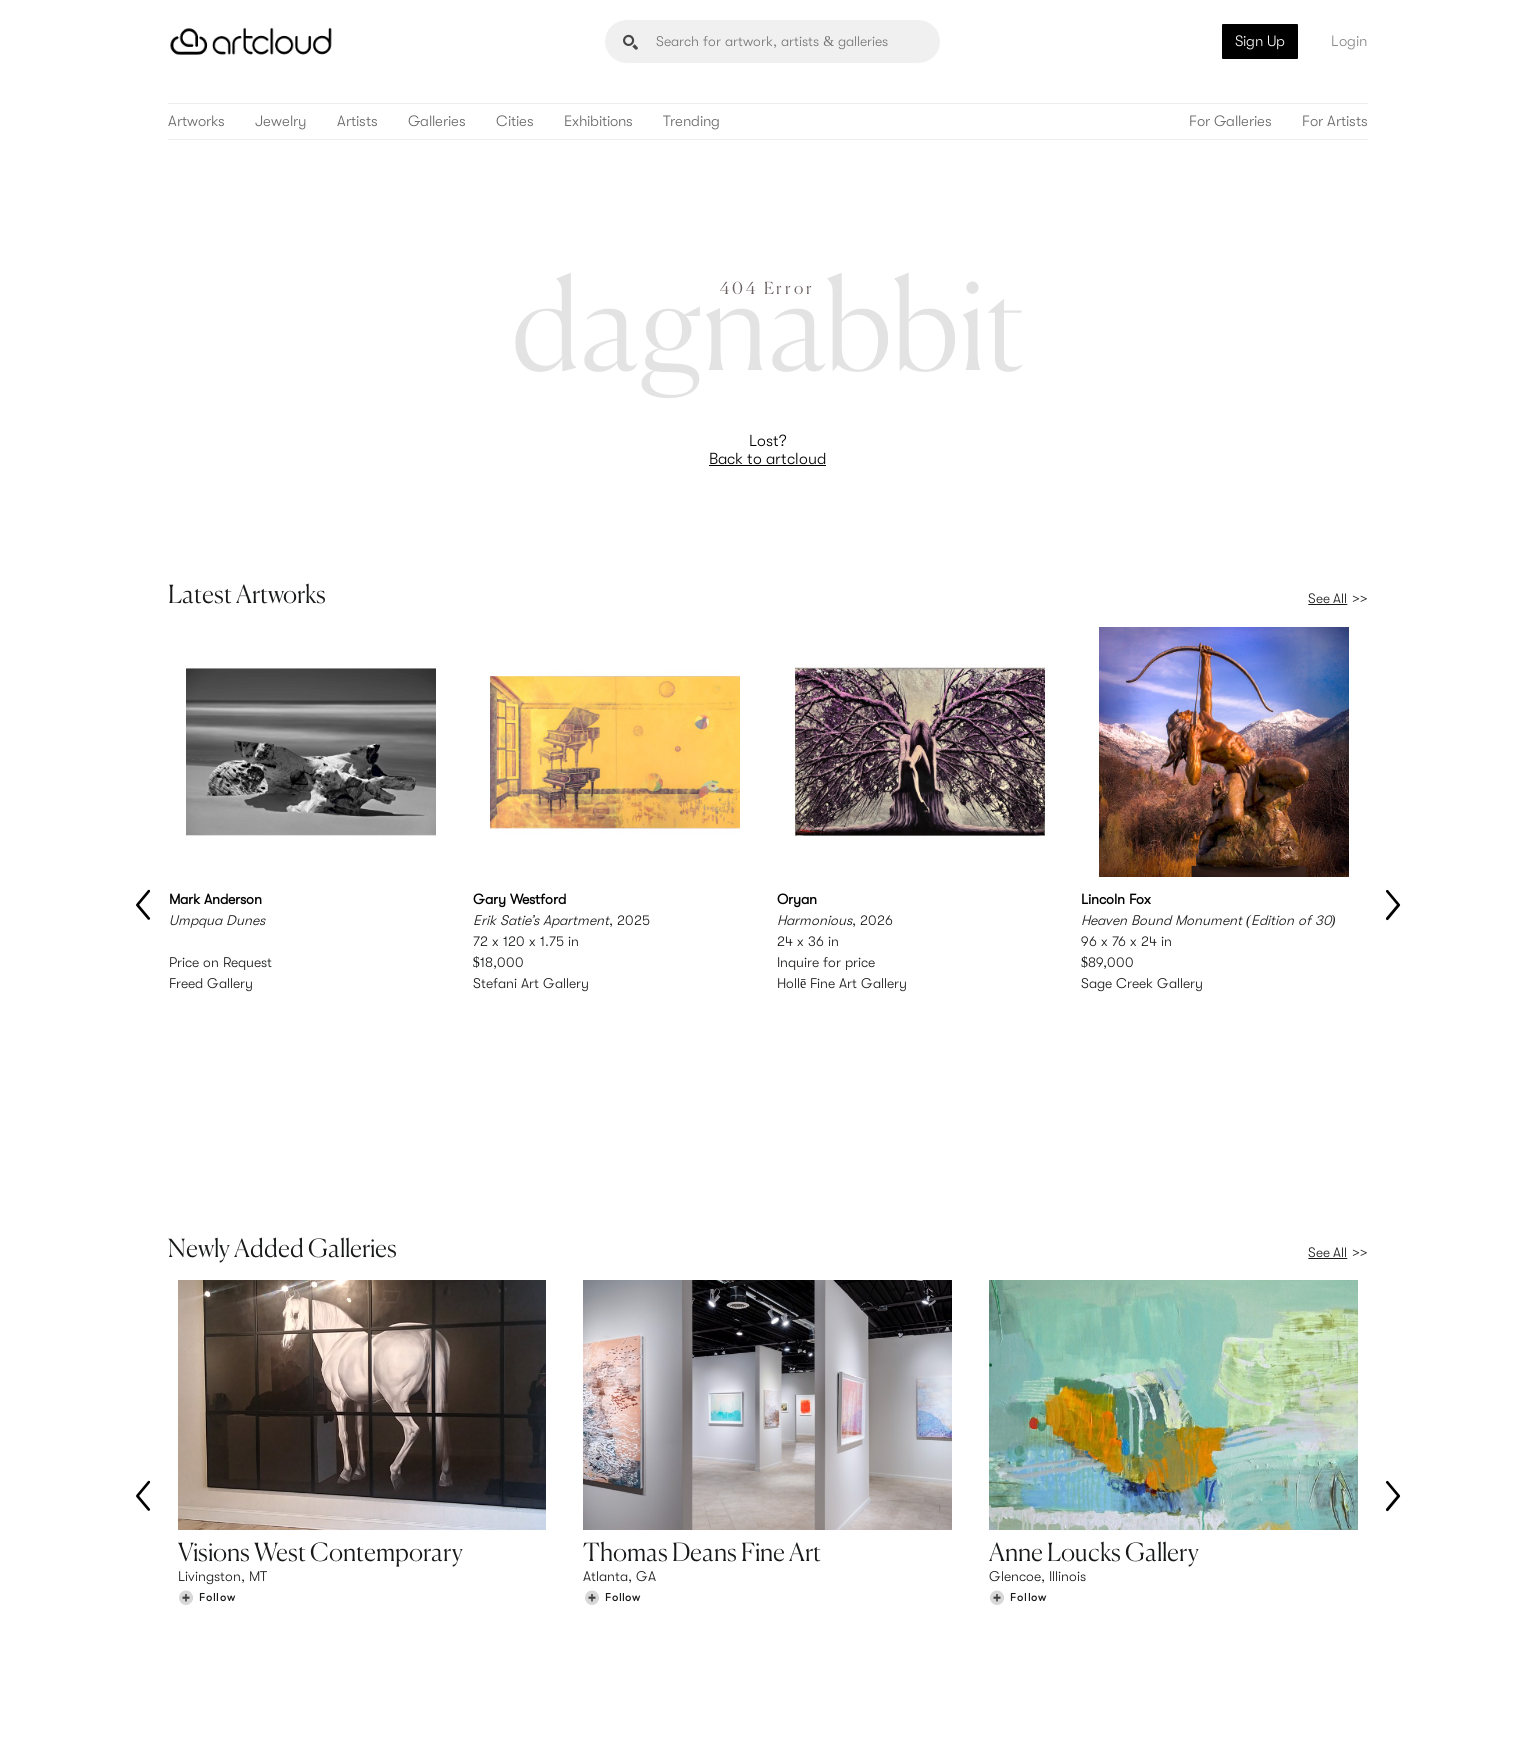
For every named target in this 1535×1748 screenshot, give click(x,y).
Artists (357, 121)
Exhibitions (598, 121)
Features (512, 1585)
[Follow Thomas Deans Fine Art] (612, 1451)
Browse (200, 1585)
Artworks (196, 121)
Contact (1129, 1626)
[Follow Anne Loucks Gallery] (1018, 1451)
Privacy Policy (349, 1720)
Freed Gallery (211, 984)
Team (1119, 1585)
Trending (691, 121)
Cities (515, 121)
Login (1349, 41)
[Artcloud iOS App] (1278, 1708)
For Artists (1335, 121)
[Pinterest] (1148, 1709)
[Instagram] (1102, 1709)
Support (511, 1626)
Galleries (437, 121)
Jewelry (281, 121)
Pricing (507, 1606)
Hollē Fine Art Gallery (842, 984)
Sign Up (1260, 41)
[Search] (772, 41)
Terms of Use (269, 1720)
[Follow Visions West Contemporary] (207, 1451)
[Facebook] (1193, 1709)
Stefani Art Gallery (531, 984)
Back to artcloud (767, 459)
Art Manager (832, 1626)
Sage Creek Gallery (1142, 984)
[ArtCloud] (251, 41)
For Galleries (1230, 121)
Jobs (1118, 1606)
